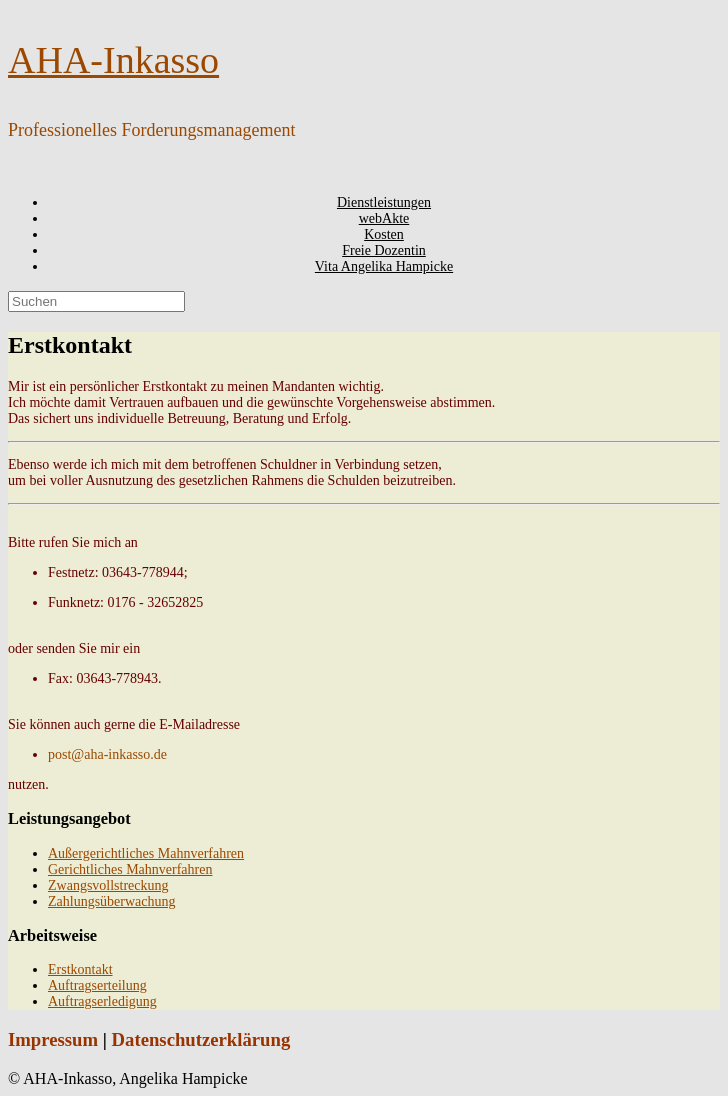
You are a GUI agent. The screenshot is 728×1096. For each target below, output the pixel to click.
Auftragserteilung (97, 985)
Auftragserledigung (102, 1001)
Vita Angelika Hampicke (384, 266)
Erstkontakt (80, 969)
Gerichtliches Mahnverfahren (130, 869)
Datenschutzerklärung (201, 1039)
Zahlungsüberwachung (112, 901)
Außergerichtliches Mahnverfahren (146, 853)
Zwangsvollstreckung (108, 885)
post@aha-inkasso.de (107, 754)
